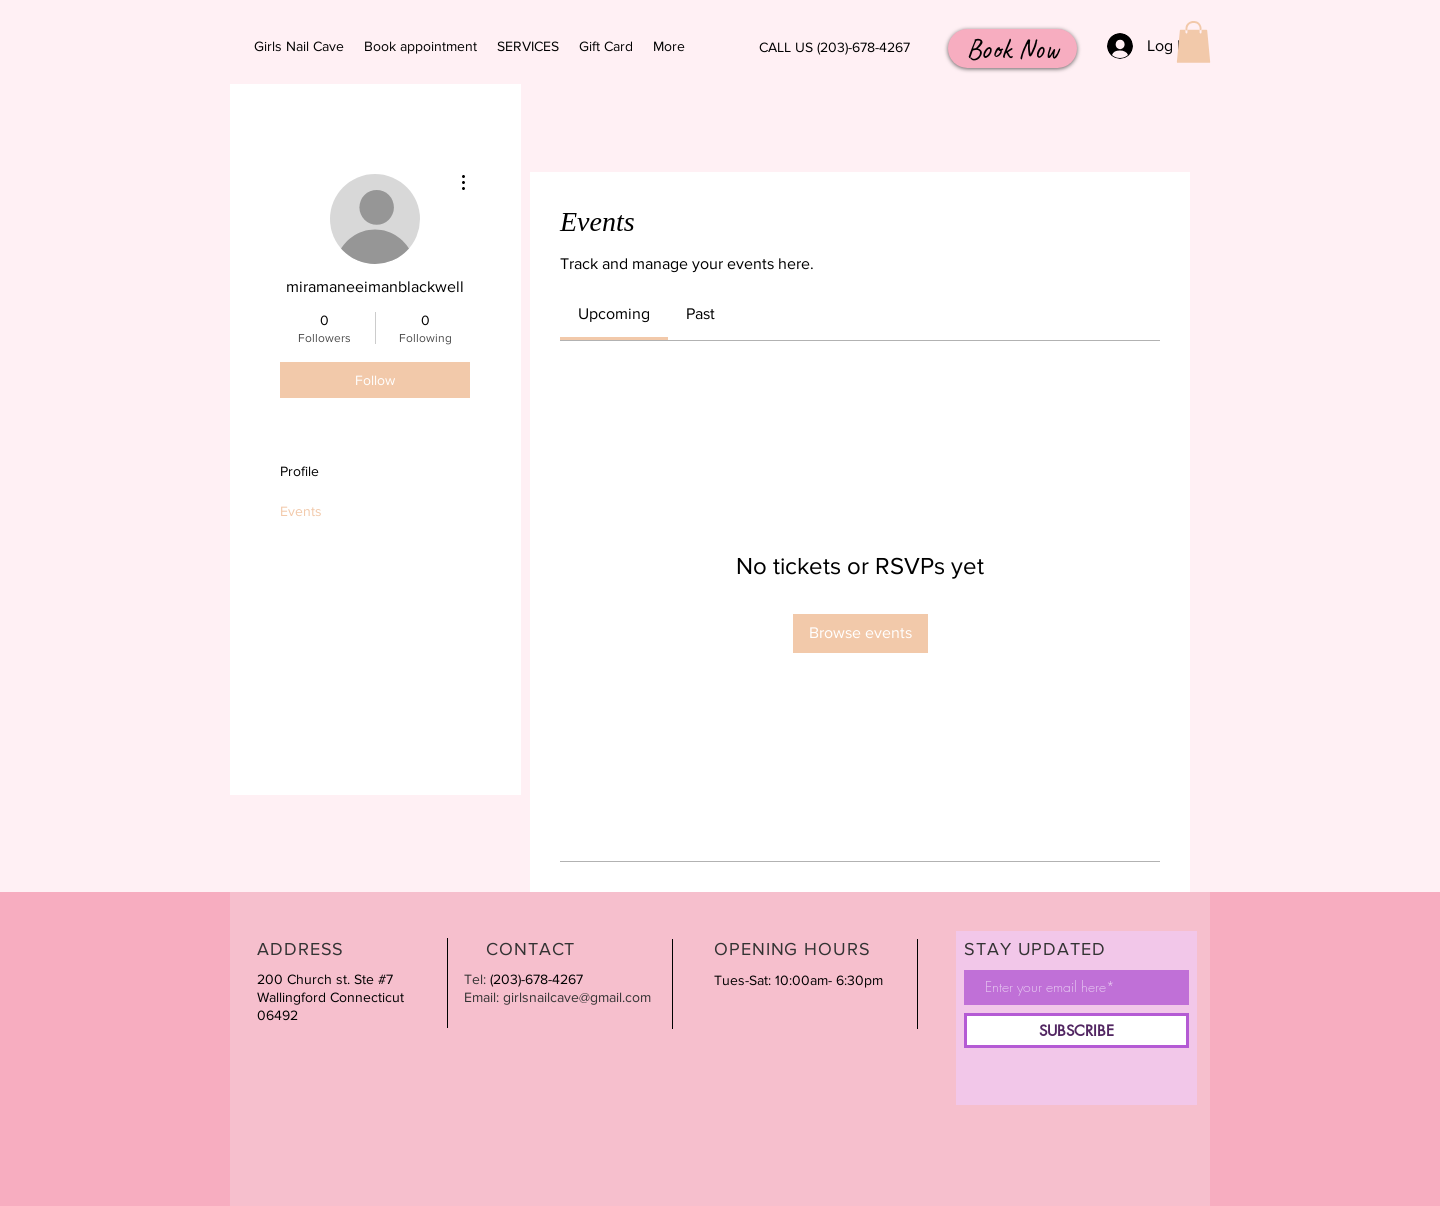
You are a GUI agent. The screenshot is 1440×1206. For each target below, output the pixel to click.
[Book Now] (1012, 48)
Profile (299, 471)
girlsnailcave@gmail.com (577, 997)
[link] (614, 313)
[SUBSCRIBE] (1076, 1030)
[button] (1193, 42)
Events (301, 511)
